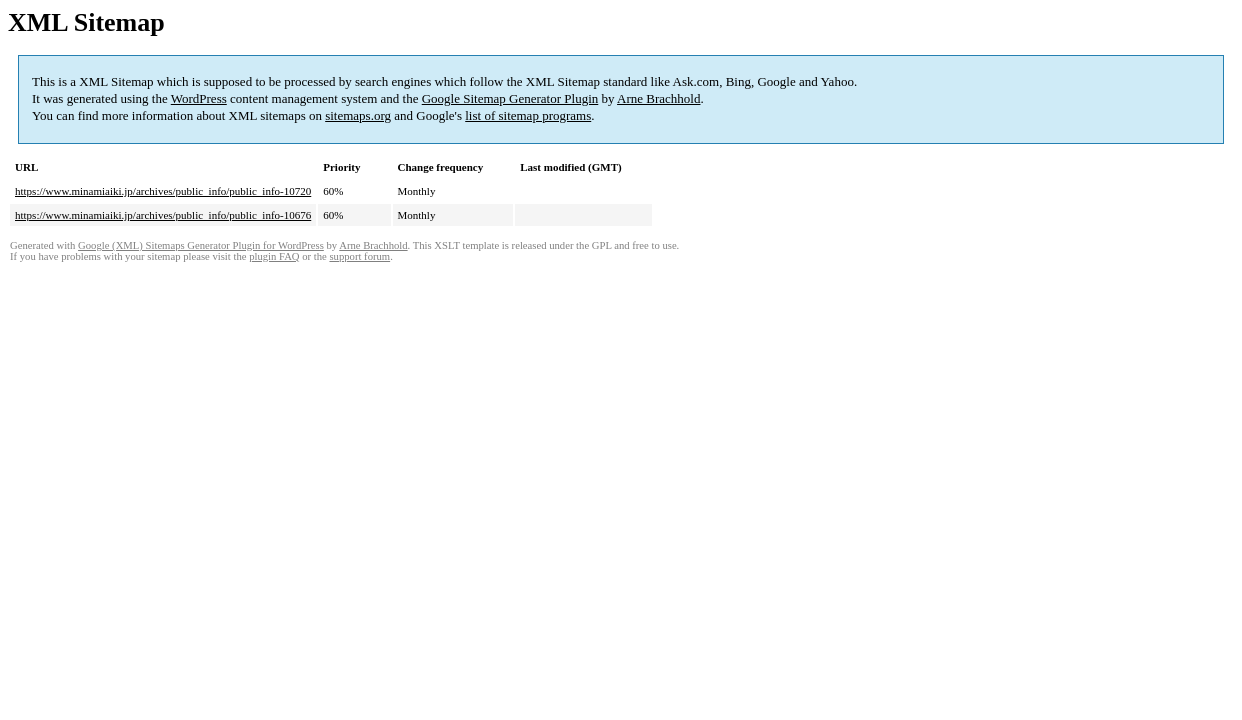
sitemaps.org (358, 115)
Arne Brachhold (658, 98)
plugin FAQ (274, 256)
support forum (359, 256)
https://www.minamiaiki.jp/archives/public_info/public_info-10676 (163, 215)
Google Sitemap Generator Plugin (510, 98)
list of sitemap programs (528, 115)
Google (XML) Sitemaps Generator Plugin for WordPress (201, 245)
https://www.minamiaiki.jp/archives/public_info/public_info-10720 (163, 191)
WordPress (199, 98)
